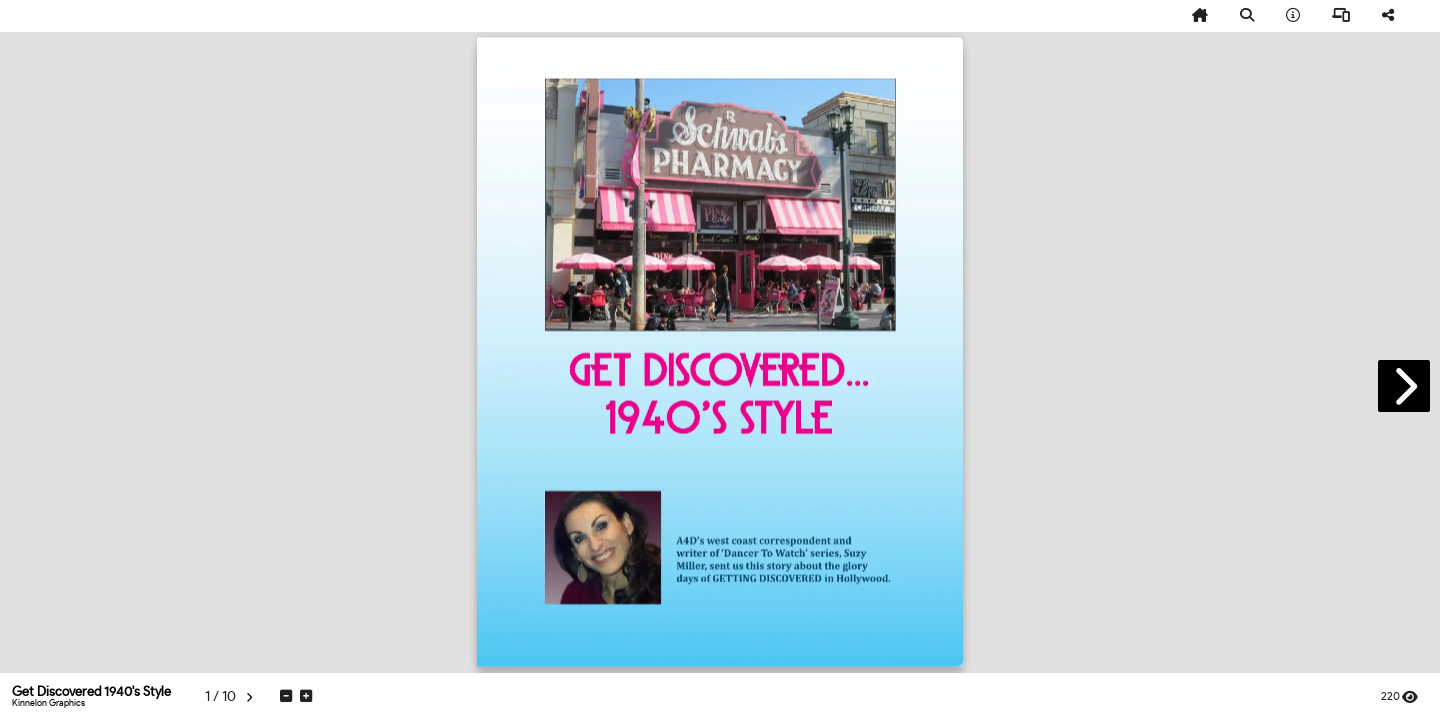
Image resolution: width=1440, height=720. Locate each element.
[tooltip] (1200, 16)
